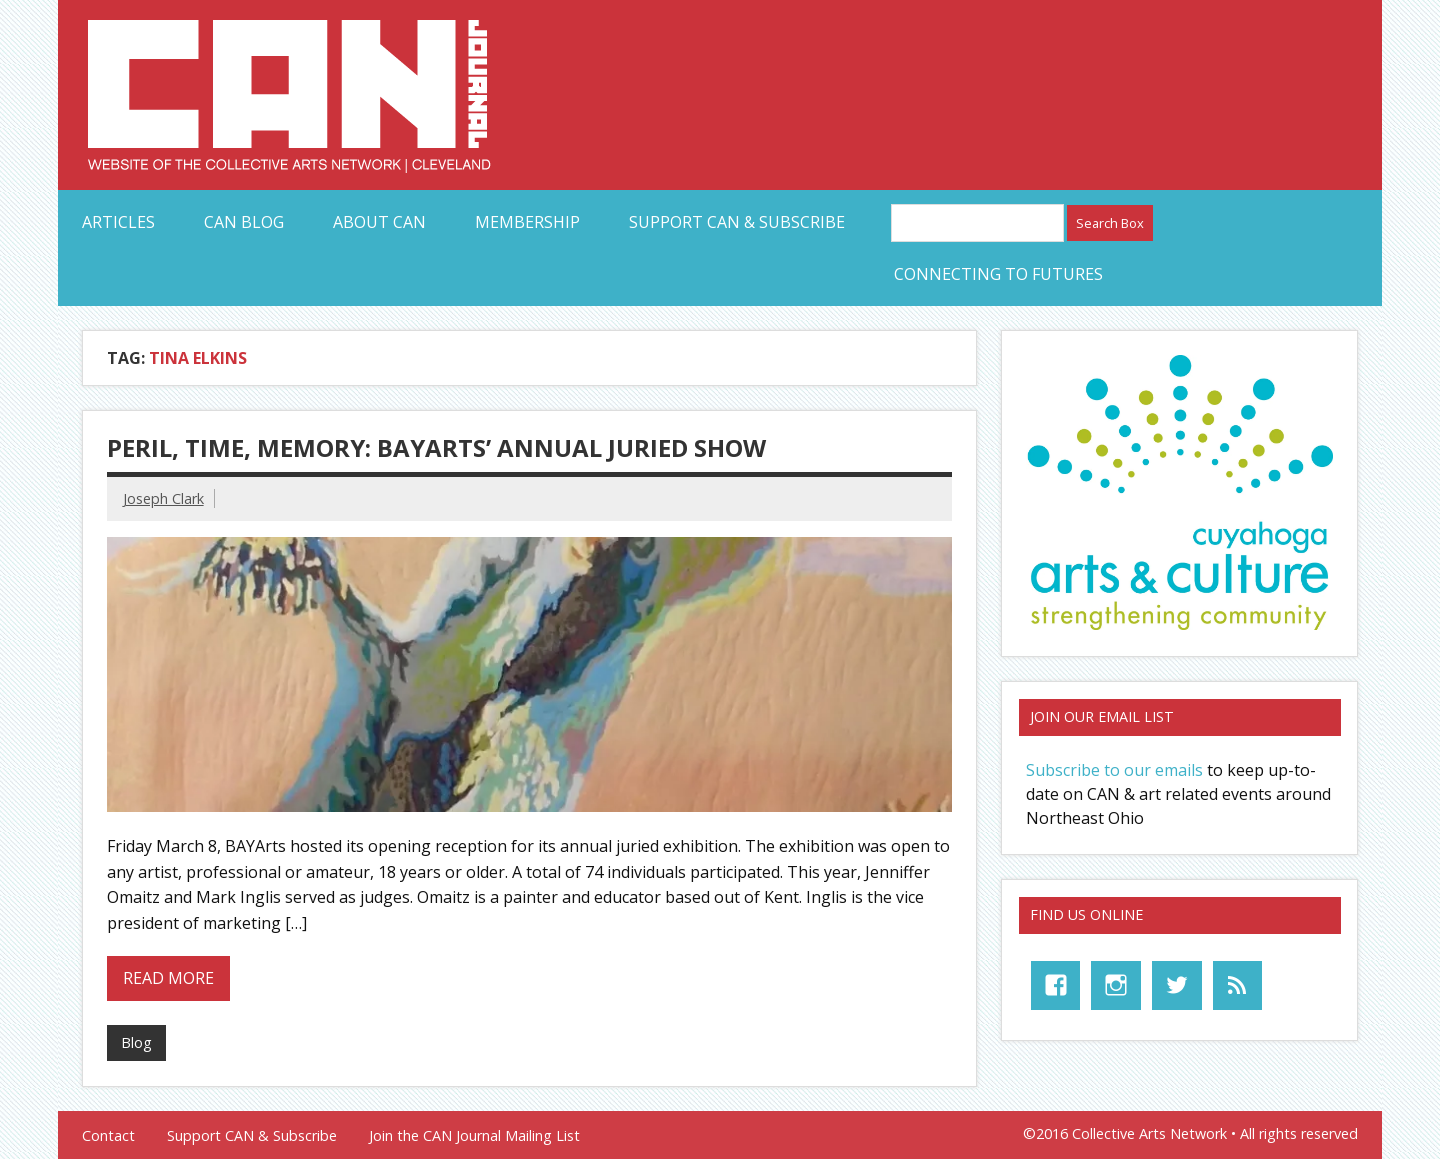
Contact (108, 1136)
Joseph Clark (163, 498)
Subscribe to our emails (1114, 770)
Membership (527, 222)
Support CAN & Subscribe (737, 222)
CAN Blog (244, 222)
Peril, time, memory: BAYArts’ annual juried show (436, 447)
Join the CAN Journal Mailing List (474, 1136)
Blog (136, 1042)
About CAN (379, 222)
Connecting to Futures (998, 274)
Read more (168, 978)
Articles (118, 222)
